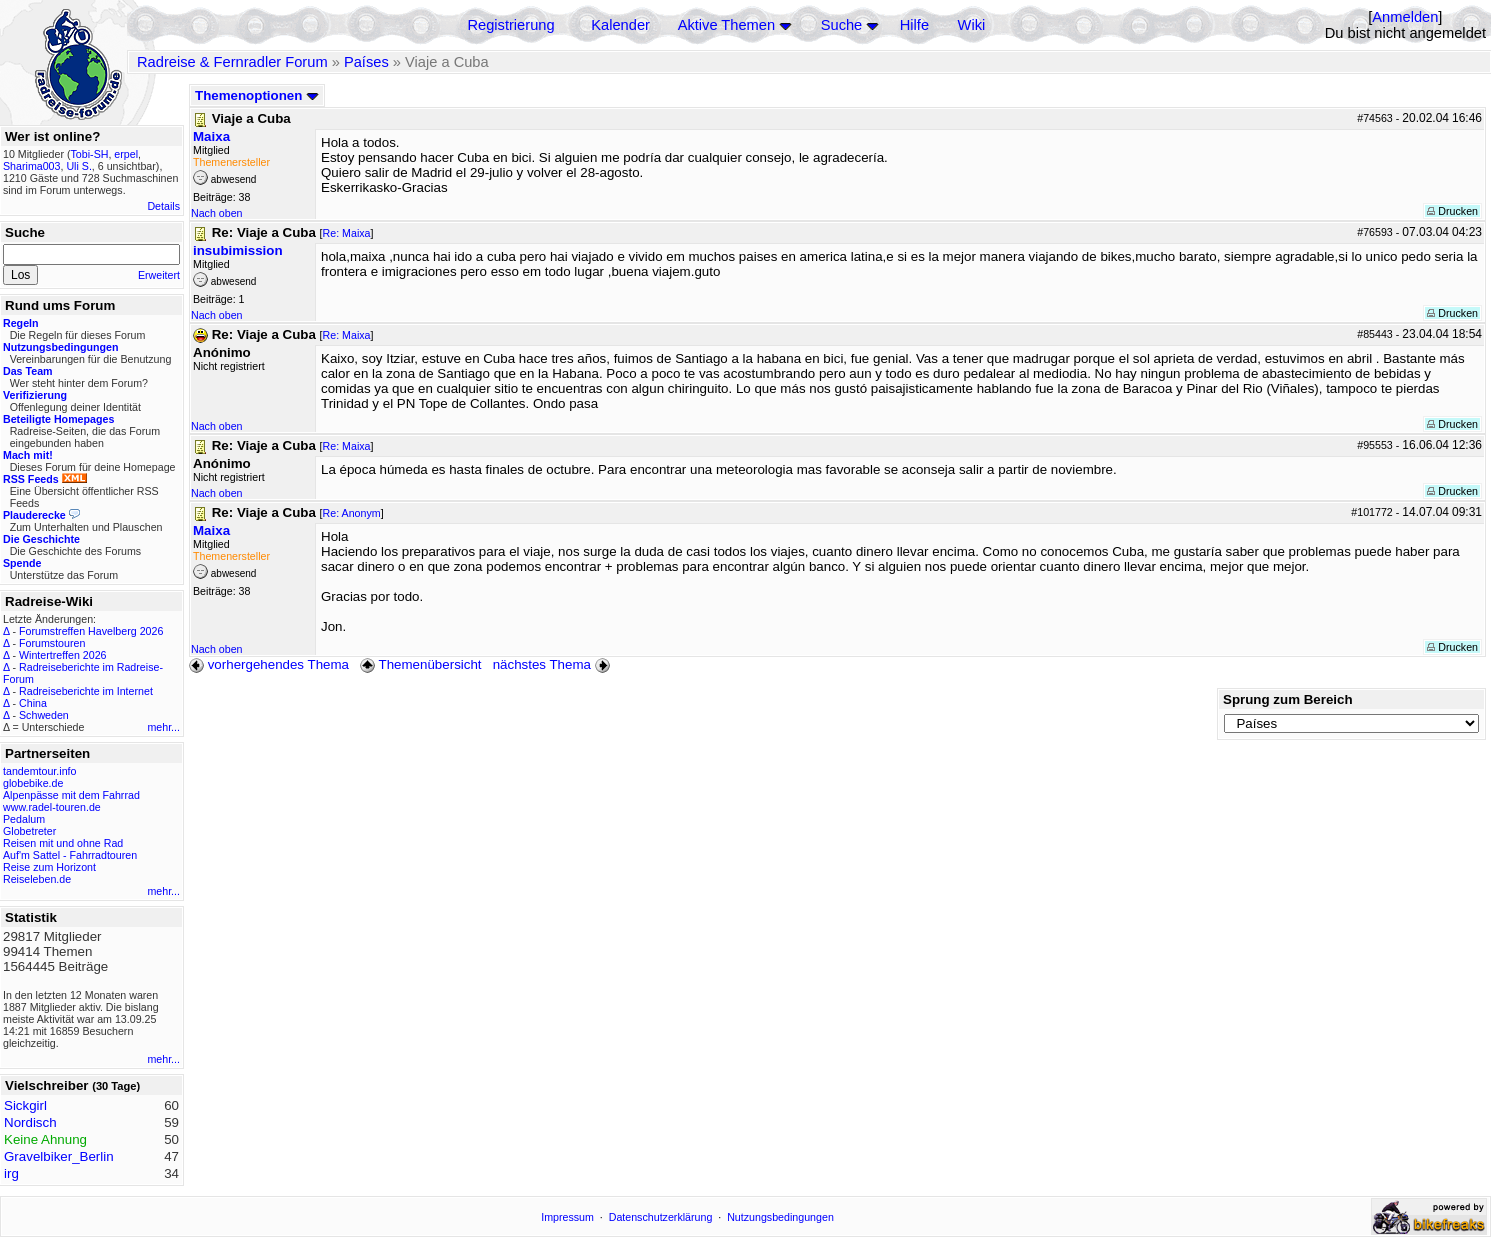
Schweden (44, 715)
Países (366, 62)
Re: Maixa (347, 233)
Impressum (567, 1217)
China (33, 703)
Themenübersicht (420, 664)
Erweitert (159, 275)
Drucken (1452, 211)
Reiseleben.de (37, 879)
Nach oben (217, 213)
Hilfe (914, 25)
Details (163, 206)
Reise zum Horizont (49, 867)
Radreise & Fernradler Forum (232, 62)
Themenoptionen (257, 95)
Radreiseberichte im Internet (86, 691)
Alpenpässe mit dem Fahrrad (71, 795)
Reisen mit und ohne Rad (63, 843)
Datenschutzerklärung (661, 1217)
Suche (842, 25)
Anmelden (1405, 17)
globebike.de (33, 783)
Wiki (972, 25)
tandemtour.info (39, 771)
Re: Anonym (352, 513)
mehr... (163, 727)
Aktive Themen (726, 25)
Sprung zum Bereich (1288, 699)
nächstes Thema (553, 664)
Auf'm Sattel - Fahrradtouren (70, 855)
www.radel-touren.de (52, 807)
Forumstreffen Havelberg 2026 (91, 631)
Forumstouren (52, 643)
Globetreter (29, 831)
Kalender (620, 25)
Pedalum (24, 819)
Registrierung (510, 25)
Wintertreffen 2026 (62, 655)
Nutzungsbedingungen (780, 1217)
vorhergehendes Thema (269, 664)
